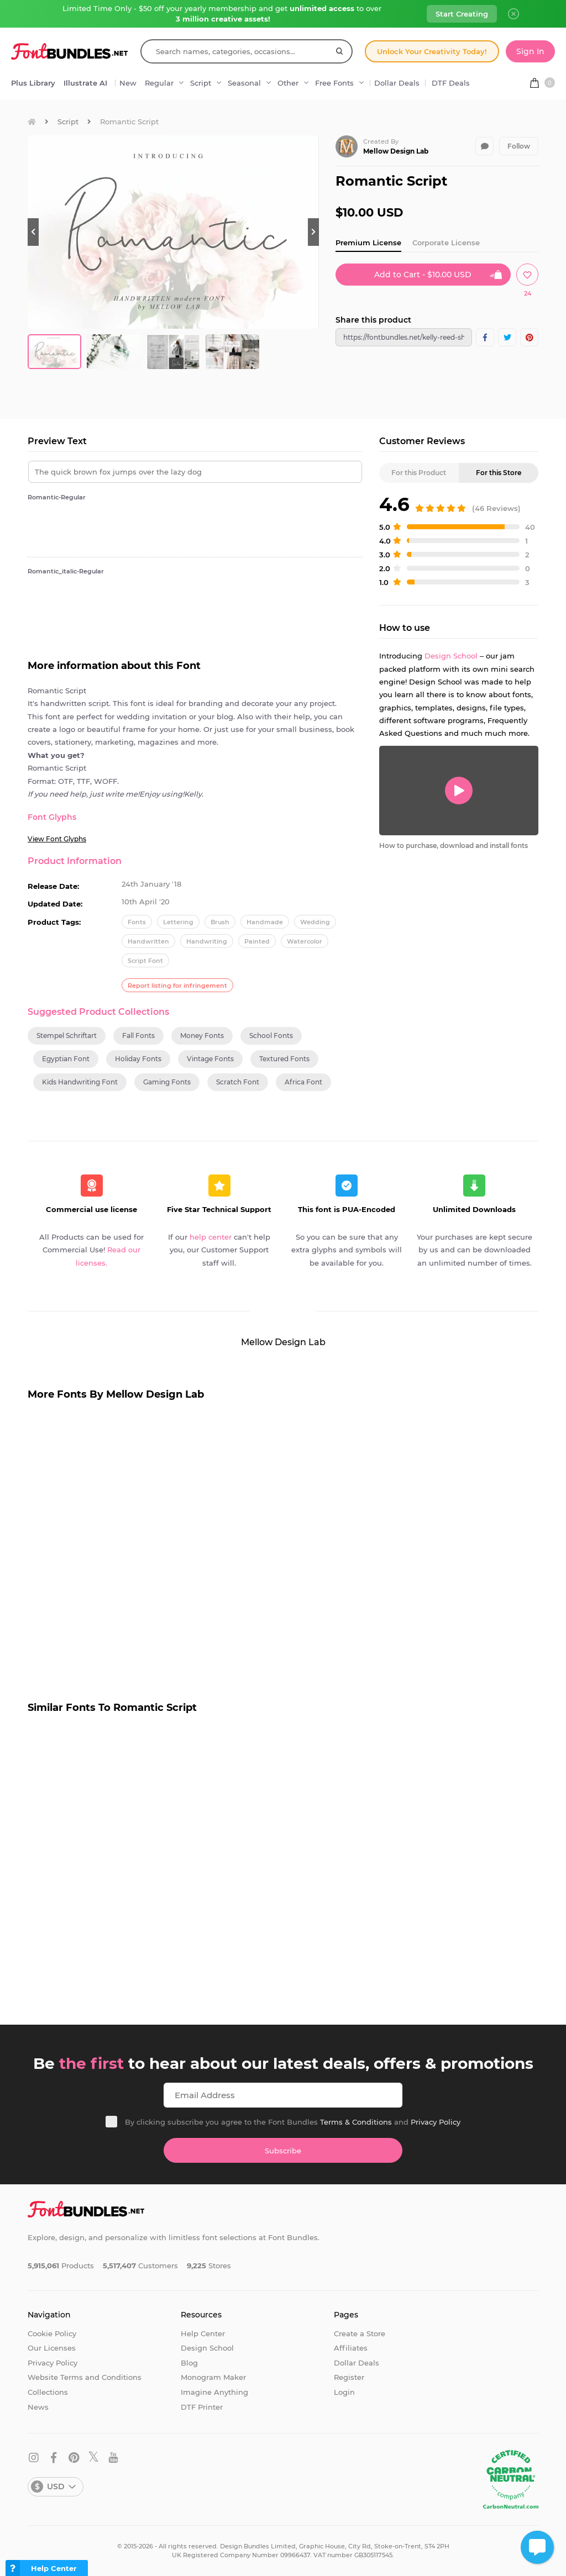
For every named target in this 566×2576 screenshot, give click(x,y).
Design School (451, 655)
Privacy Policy (435, 2121)
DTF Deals (451, 82)
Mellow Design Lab (395, 151)
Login (344, 2392)
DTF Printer (202, 2407)
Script (200, 82)
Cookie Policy (52, 2333)
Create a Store (359, 2333)
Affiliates (351, 2347)
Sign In (530, 51)
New (128, 82)
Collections (48, 2392)
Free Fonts (334, 82)
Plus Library (33, 82)
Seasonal (244, 82)
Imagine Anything (214, 2392)
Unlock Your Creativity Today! (432, 51)
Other (287, 82)
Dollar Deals (397, 82)
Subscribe (283, 2150)
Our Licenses (52, 2347)
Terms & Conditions (356, 2121)
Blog (189, 2362)
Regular (159, 82)
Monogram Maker (213, 2377)
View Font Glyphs (57, 839)
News (38, 2407)
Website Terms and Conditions (85, 2377)
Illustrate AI (85, 82)
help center (211, 1236)
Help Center (203, 2333)
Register (349, 2377)
